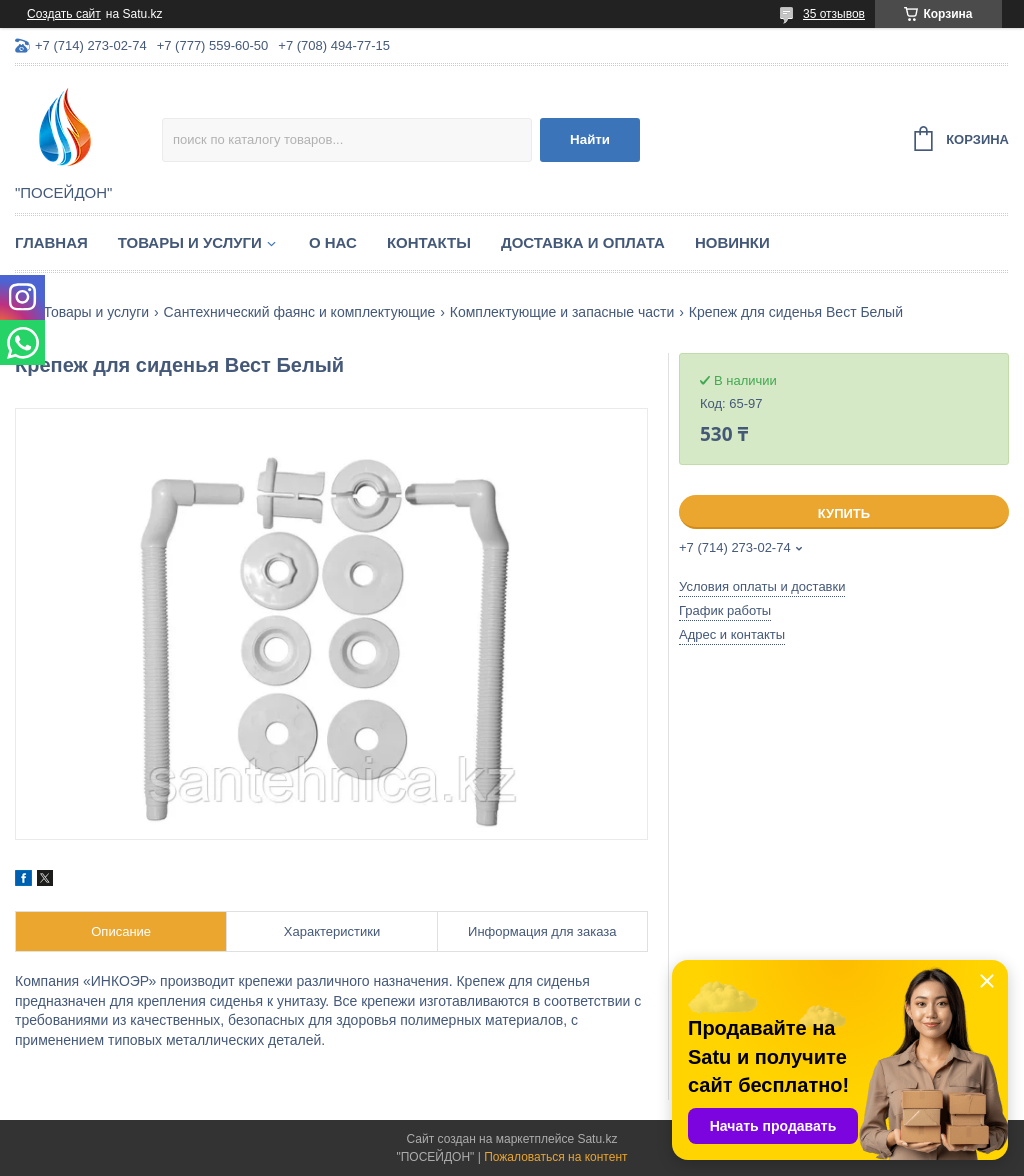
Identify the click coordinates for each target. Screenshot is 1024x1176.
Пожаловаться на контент (555, 1157)
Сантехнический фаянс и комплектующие (300, 312)
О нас (333, 242)
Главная (51, 242)
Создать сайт (64, 14)
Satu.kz (597, 1139)
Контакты (429, 242)
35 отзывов (834, 14)
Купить (844, 513)
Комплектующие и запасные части (562, 312)
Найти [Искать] (590, 139)
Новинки (732, 242)
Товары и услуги (190, 242)
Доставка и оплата (583, 242)
